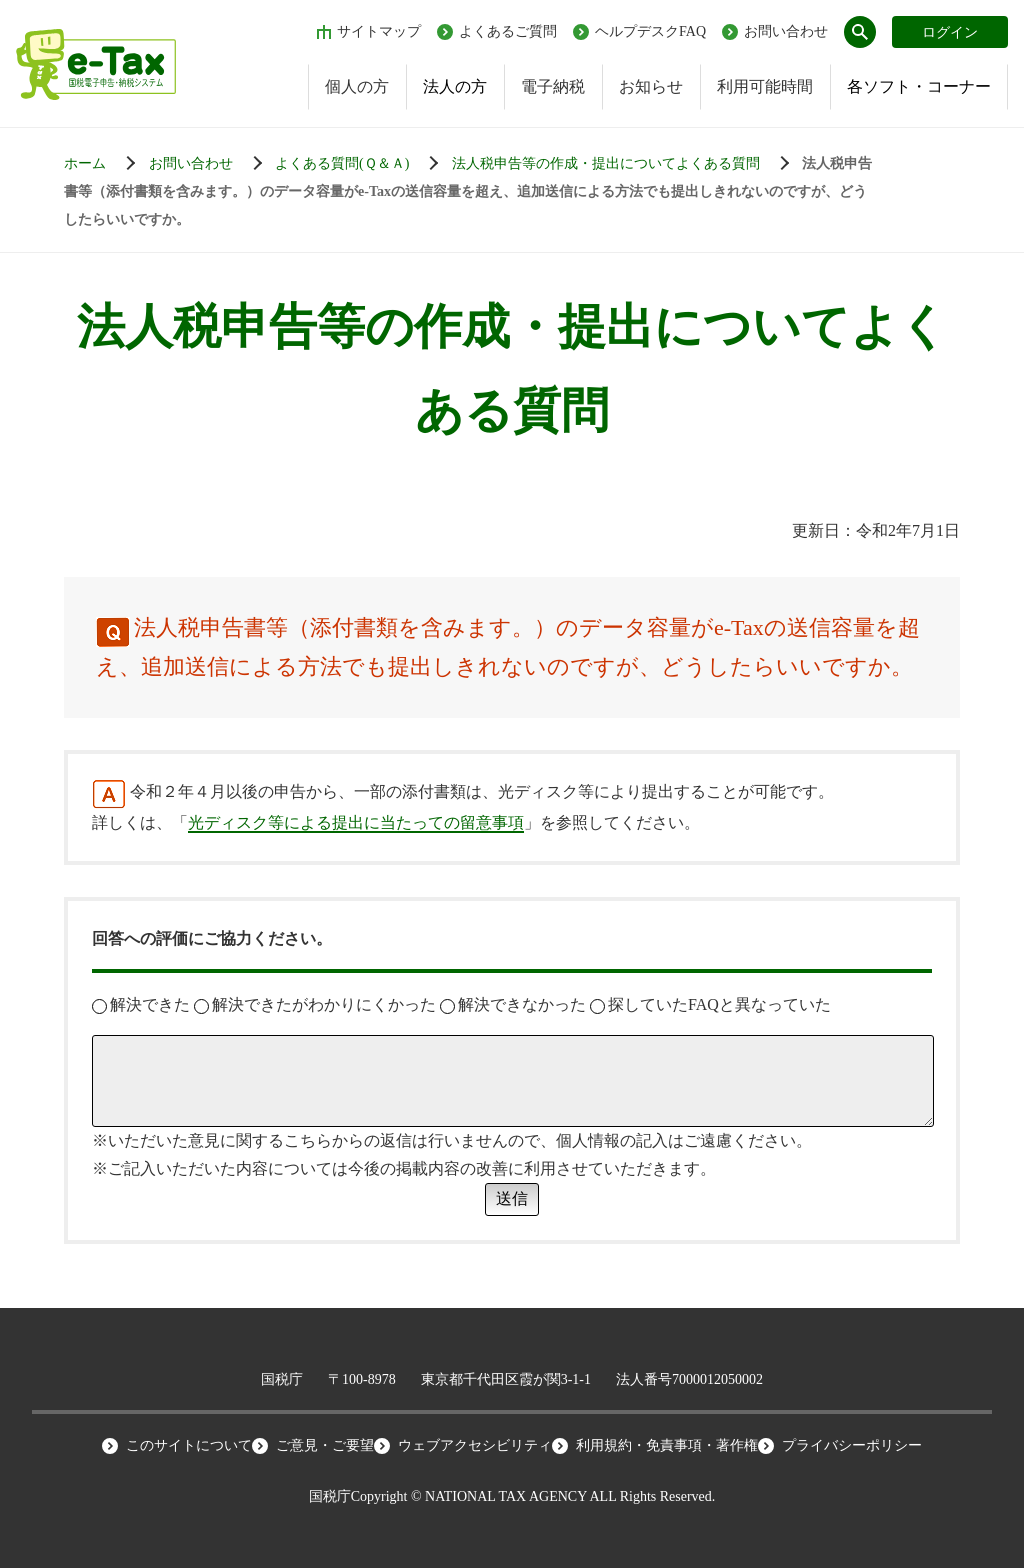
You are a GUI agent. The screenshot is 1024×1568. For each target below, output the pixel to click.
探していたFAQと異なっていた (710, 1004)
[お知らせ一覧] (210, 164)
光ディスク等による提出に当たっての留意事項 (356, 822)
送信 (512, 1198)
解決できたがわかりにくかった (315, 1004)
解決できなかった (513, 1004)
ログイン (950, 32)
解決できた (141, 1004)
